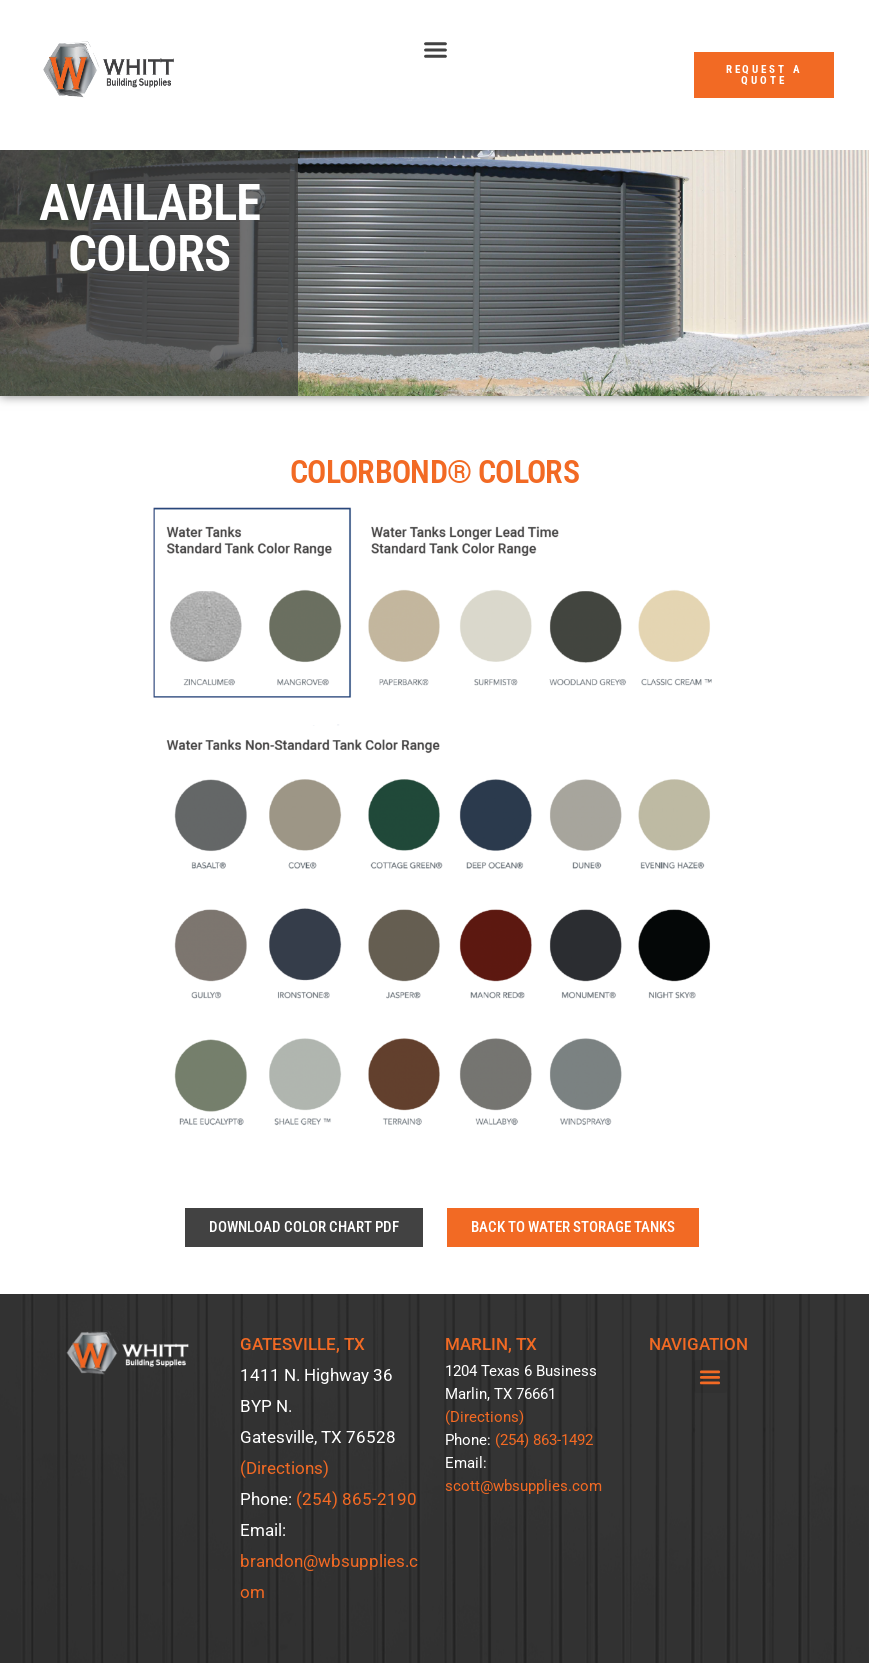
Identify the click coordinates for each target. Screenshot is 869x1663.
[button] (435, 49)
